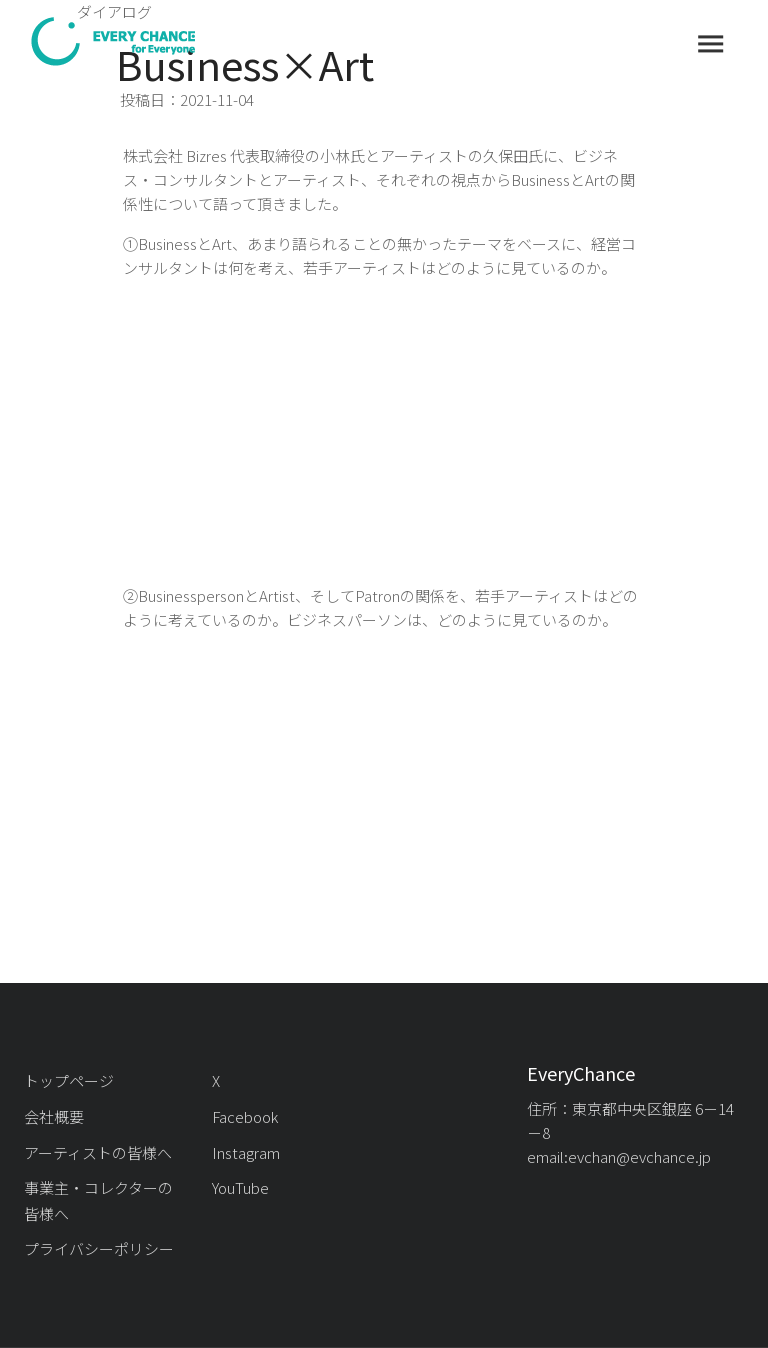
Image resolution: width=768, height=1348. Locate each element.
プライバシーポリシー (99, 1248)
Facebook (245, 1116)
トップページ (69, 1080)
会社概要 (54, 1116)
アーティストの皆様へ (98, 1152)
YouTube (240, 1187)
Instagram (246, 1152)
